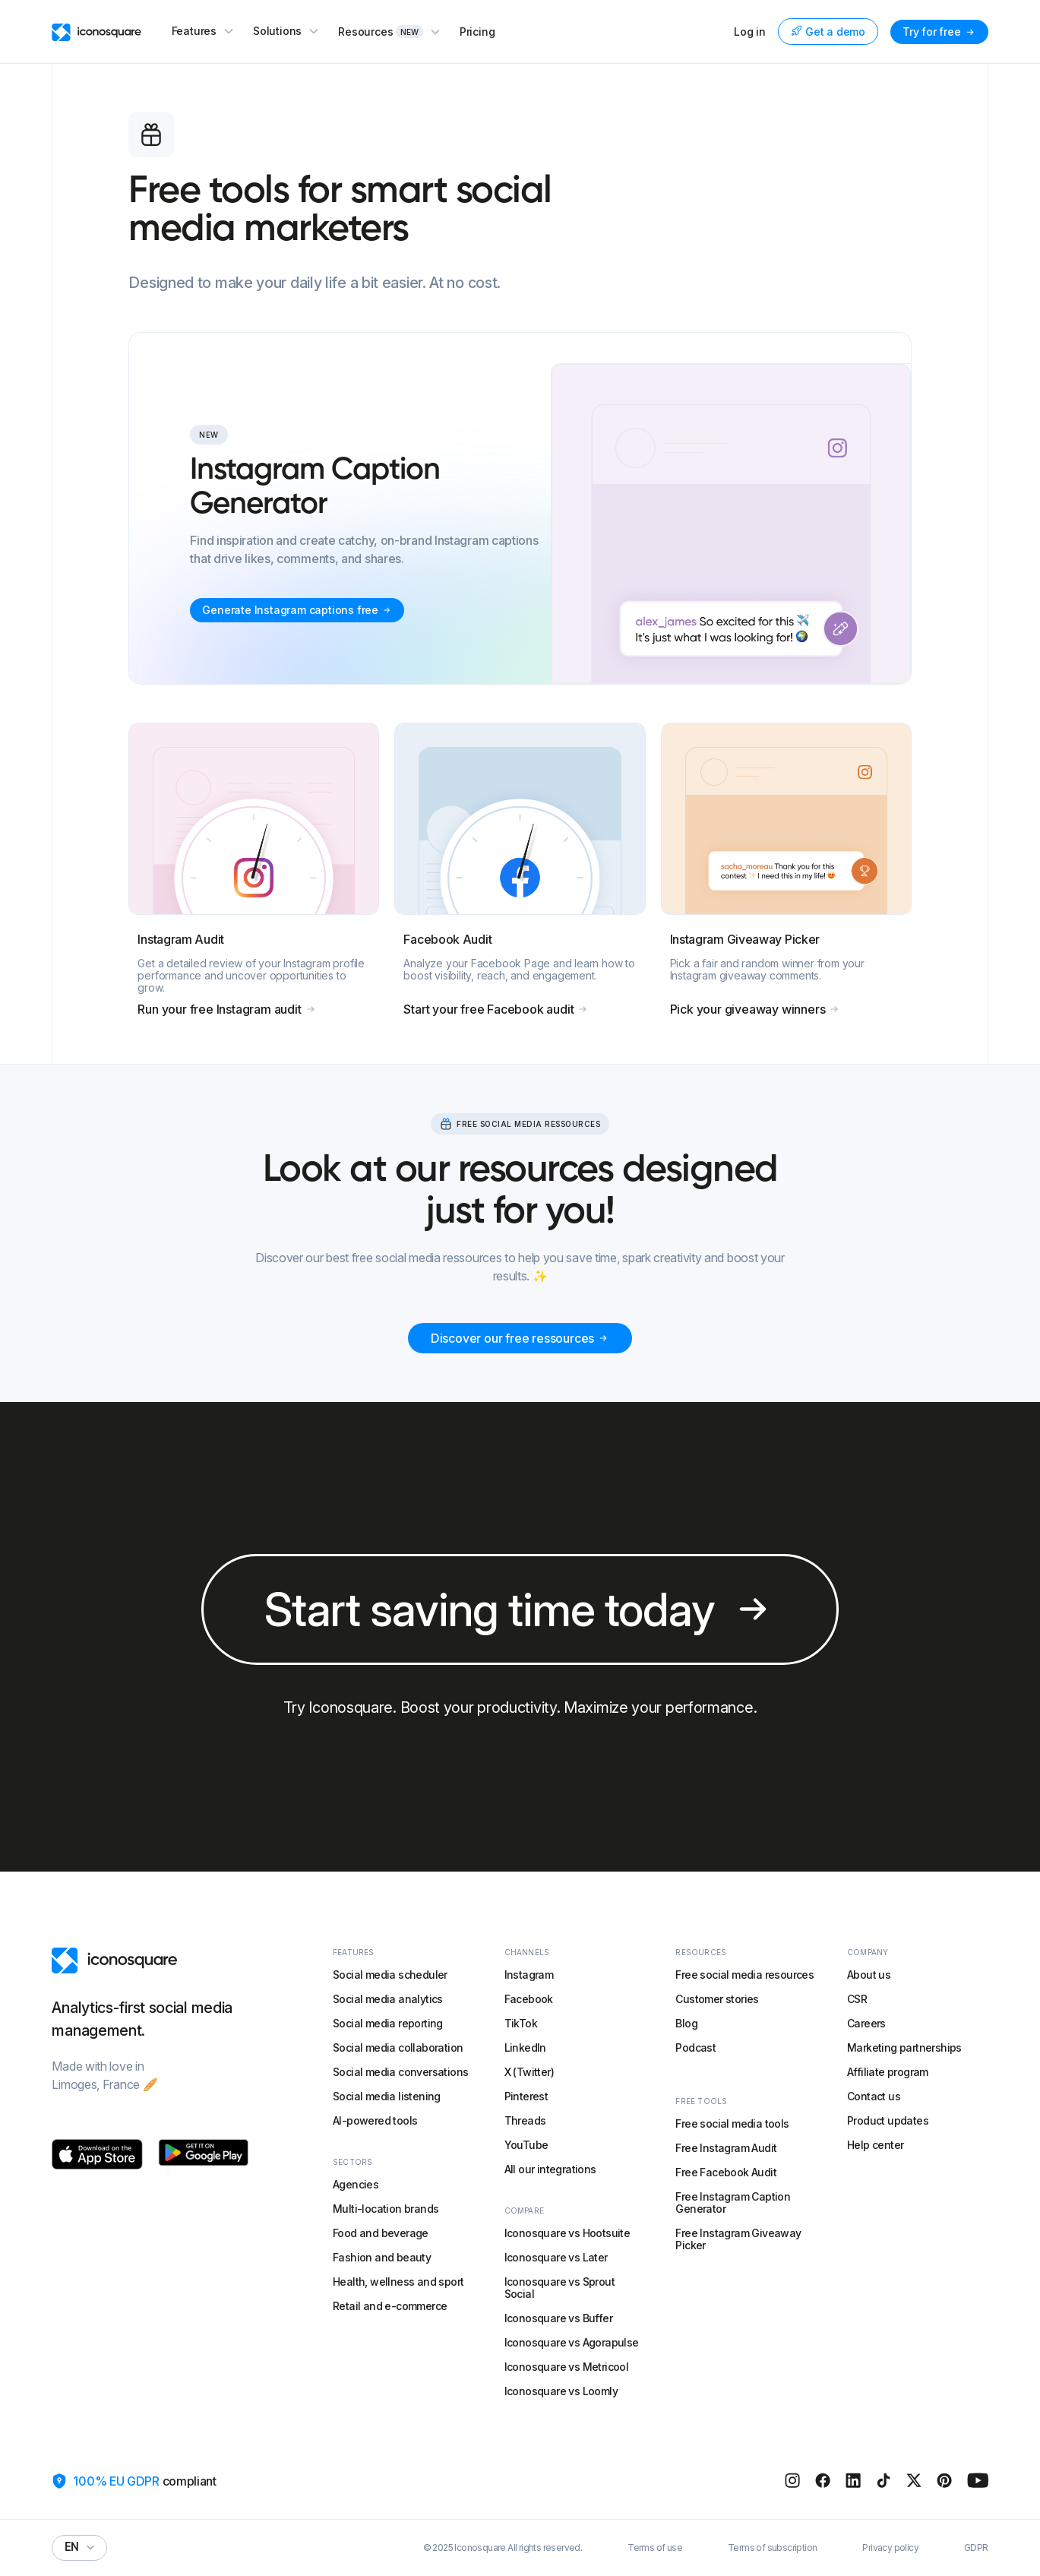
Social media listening (387, 2096)
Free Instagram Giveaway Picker (738, 2239)
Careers (866, 2023)
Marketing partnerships (904, 2047)
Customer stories (716, 1998)
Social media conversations (400, 2071)
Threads (525, 2120)
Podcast (695, 2047)
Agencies (355, 2184)
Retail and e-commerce (390, 2305)
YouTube (526, 2144)
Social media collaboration (398, 2047)
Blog (686, 2023)
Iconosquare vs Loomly (561, 2391)
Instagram (529, 1974)
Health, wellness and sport (398, 2281)
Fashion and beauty (382, 2257)
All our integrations (550, 2169)
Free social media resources (744, 1974)
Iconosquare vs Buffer (558, 2318)
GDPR (976, 2548)
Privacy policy (890, 2548)
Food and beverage (380, 2232)
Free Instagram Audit (725, 2147)
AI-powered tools (375, 2120)
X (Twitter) (529, 2071)
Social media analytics (388, 1998)
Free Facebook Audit (725, 2172)
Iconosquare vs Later (556, 2257)
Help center (875, 2144)
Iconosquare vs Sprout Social (559, 2287)
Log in (750, 32)
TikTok (520, 2023)
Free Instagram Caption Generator (732, 2202)
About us (868, 1974)
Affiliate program (887, 2071)
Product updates (887, 2120)
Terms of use (654, 2548)
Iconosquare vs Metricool (566, 2366)
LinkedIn (525, 2047)
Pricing (477, 31)
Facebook (528, 1998)
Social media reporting (388, 2023)
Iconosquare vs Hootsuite (567, 2232)
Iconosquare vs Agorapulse (571, 2342)
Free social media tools (732, 2123)
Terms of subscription (772, 2548)
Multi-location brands (385, 2208)
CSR (857, 1998)
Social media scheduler (390, 1974)
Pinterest (526, 2096)
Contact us (873, 2096)
